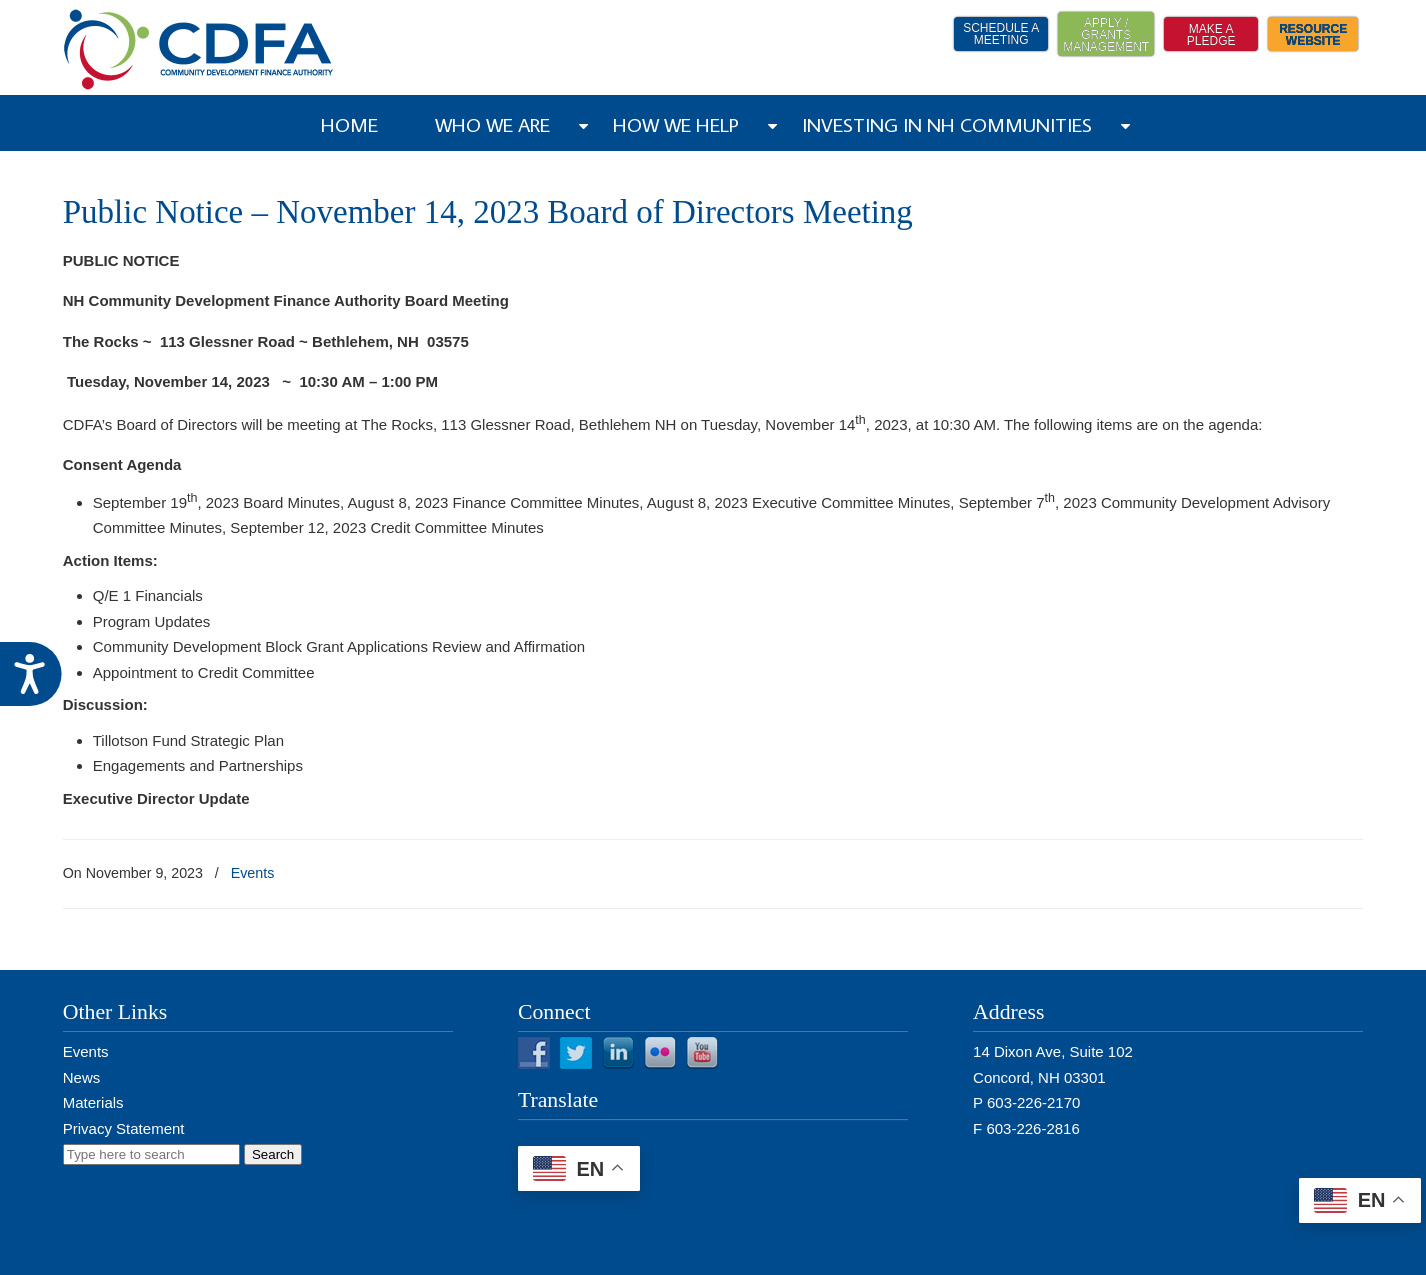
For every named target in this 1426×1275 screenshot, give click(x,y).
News (82, 1077)
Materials (93, 1102)
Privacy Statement (124, 1128)
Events (253, 873)
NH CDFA (199, 49)
